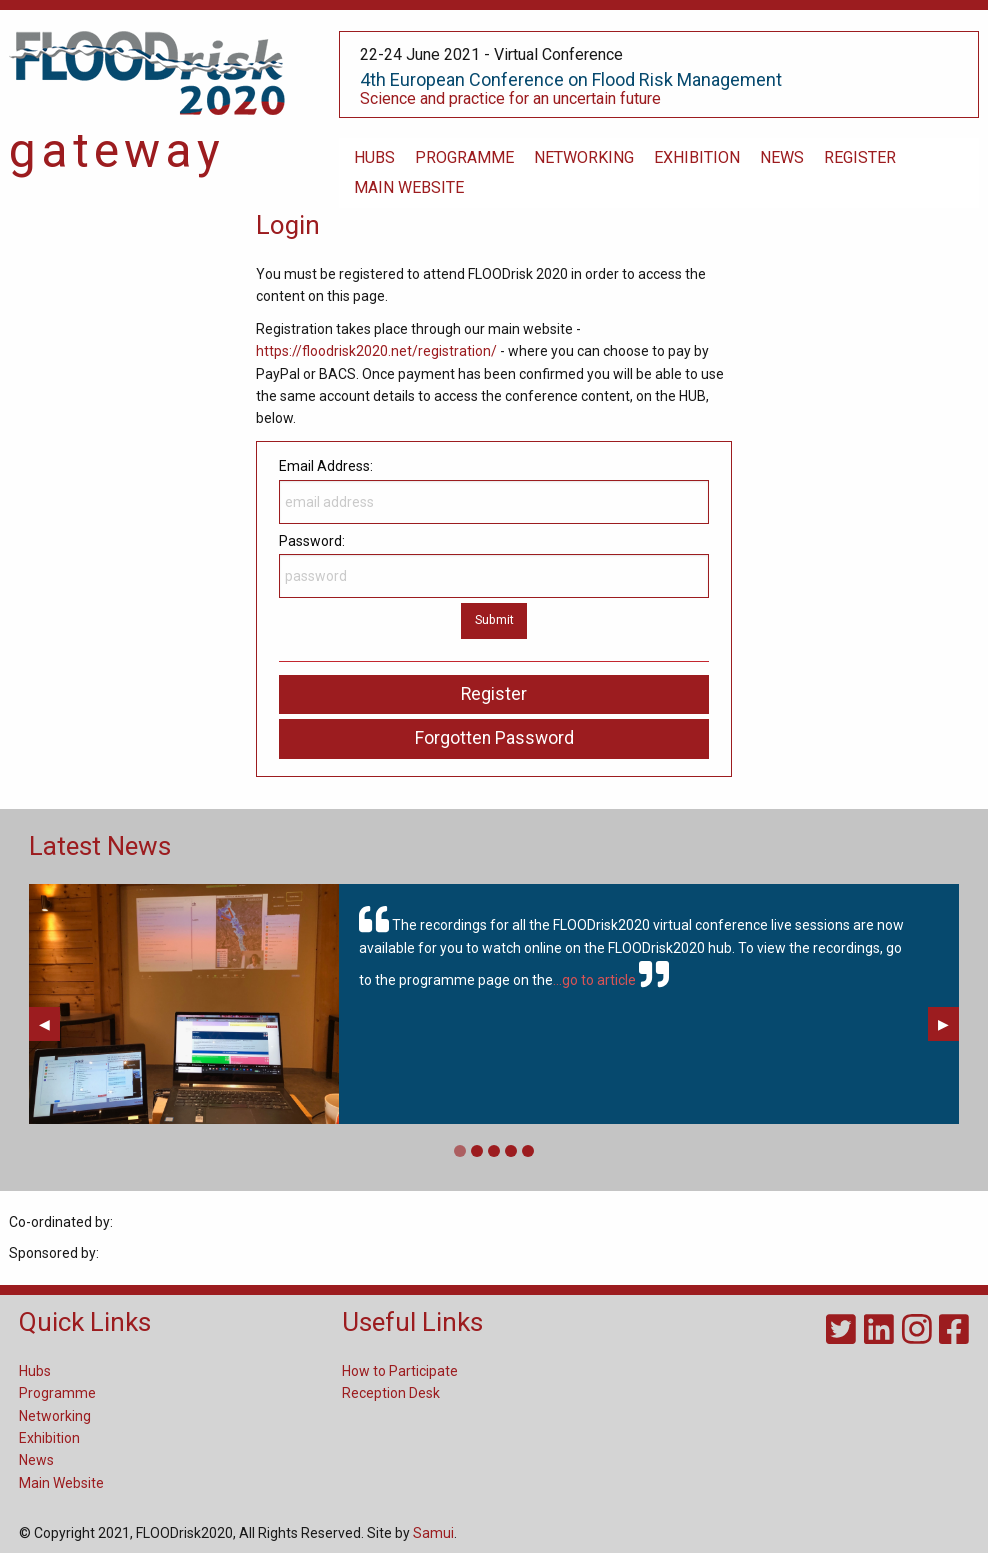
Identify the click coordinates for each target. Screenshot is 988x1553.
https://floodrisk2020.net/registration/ (376, 351)
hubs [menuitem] (374, 157)
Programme (57, 1393)
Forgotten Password (494, 738)
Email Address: (494, 490)
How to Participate (400, 1371)
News (36, 1460)
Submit (494, 619)
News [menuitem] (782, 157)
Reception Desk (391, 1393)
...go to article (594, 981)
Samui (433, 1533)
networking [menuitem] (584, 157)
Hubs (35, 1371)
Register (494, 694)
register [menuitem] (860, 157)
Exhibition (49, 1438)
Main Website (61, 1483)
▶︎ (948, 1024)
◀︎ (49, 1024)
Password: (494, 565)
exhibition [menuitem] (697, 157)
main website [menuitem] (409, 187)
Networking (55, 1416)
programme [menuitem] (464, 157)
